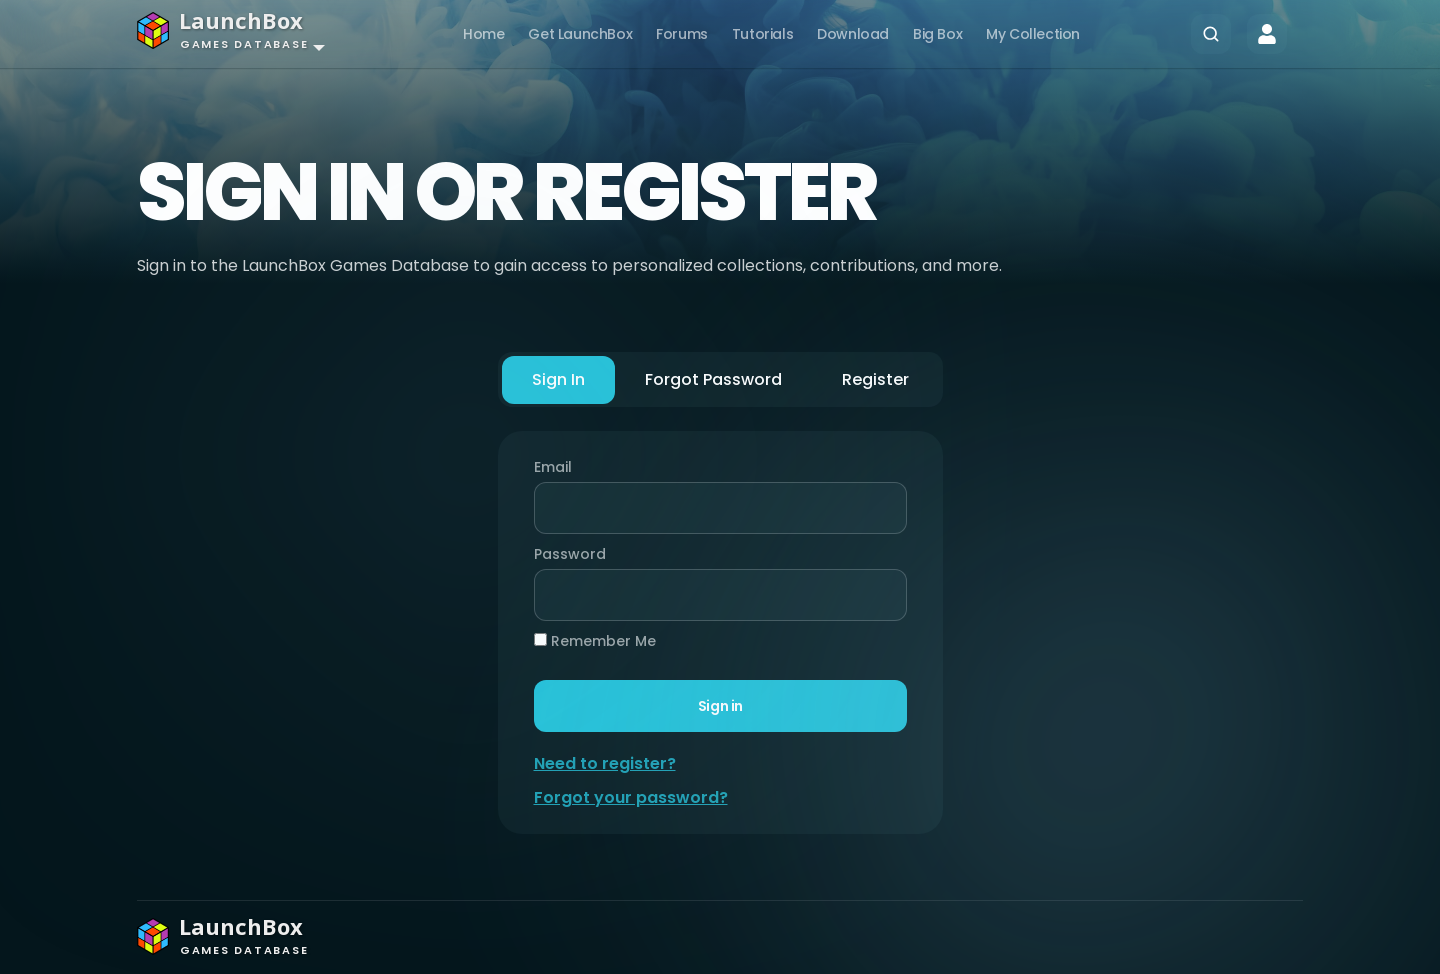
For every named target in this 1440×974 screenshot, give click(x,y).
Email (553, 467)
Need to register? (605, 763)
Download (853, 34)
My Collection (1033, 34)
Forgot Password (713, 379)
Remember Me (595, 641)
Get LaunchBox (580, 34)
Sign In (558, 379)
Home (483, 34)
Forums (682, 34)
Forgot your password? (631, 797)
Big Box (937, 34)
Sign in (719, 706)
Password (565, 554)
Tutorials (762, 34)
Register (875, 379)
